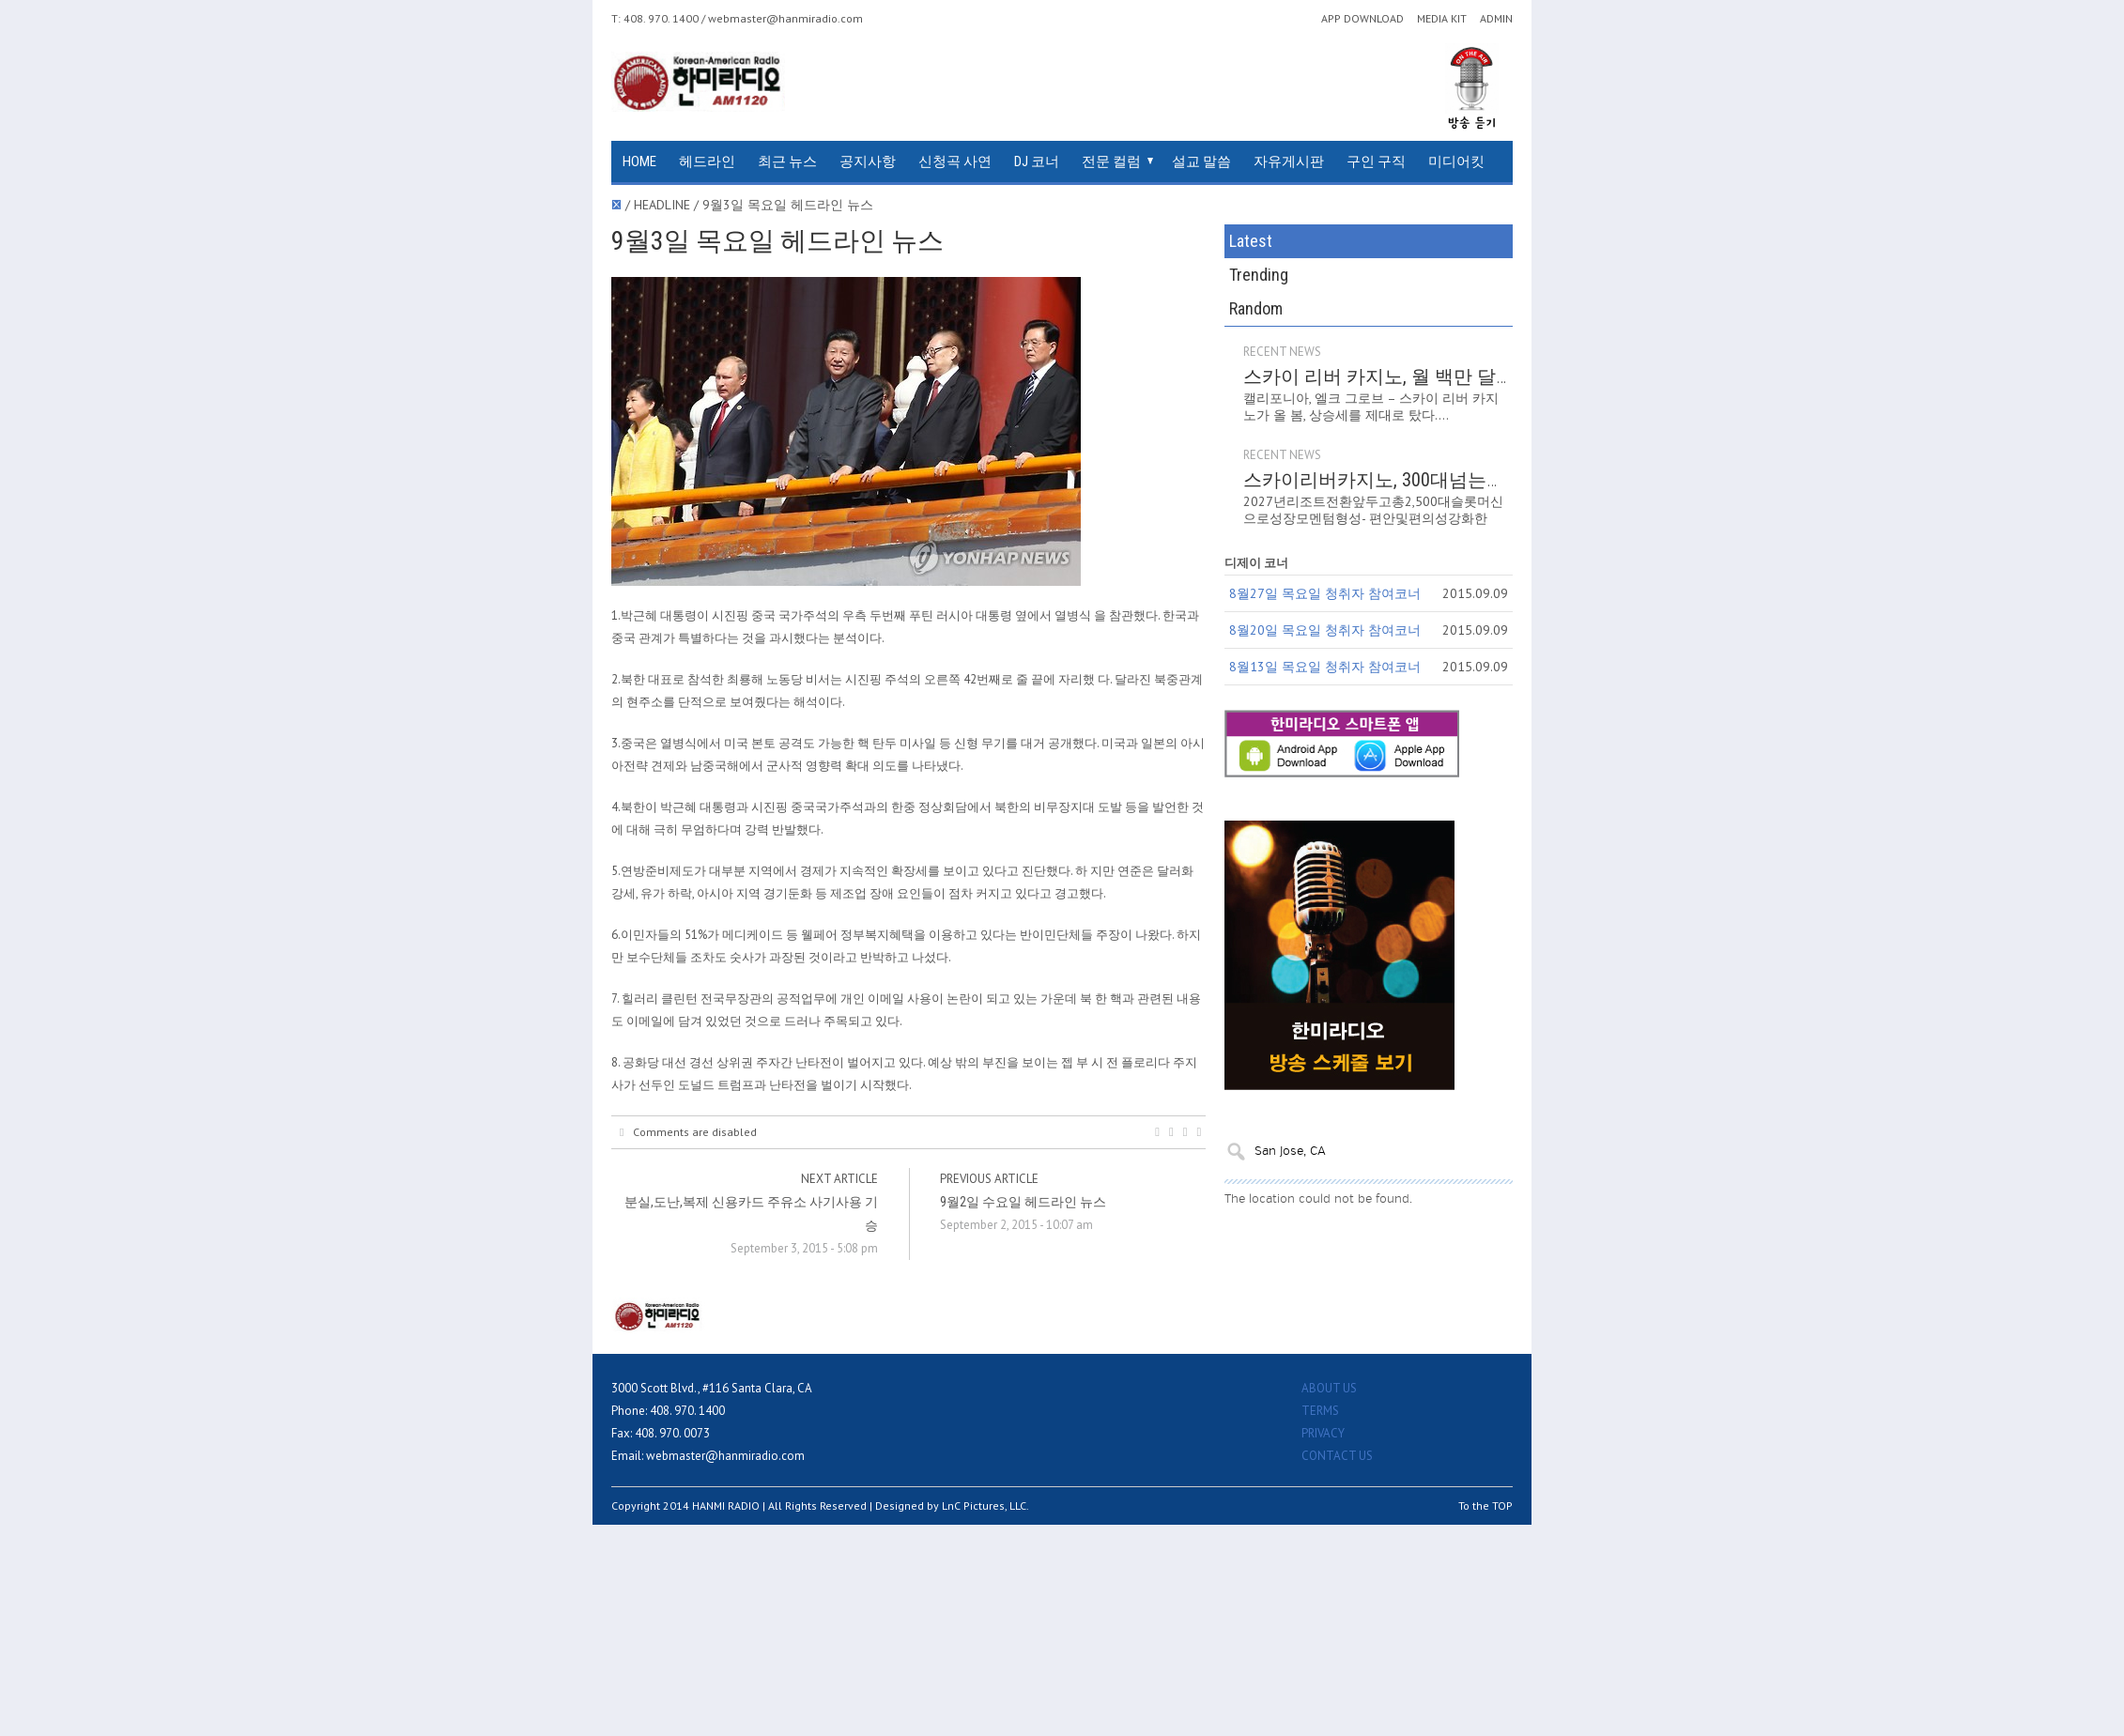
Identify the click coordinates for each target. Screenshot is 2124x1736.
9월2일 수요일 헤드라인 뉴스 (1023, 1201)
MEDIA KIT (1442, 18)
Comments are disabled (688, 1132)
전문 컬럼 (1111, 161)
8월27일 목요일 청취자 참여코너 (1325, 593)
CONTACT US (1337, 1456)
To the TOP (1485, 1505)
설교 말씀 (1201, 161)
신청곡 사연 (955, 161)
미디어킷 (1456, 161)
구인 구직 (1376, 161)
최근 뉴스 (787, 161)
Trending (1258, 274)
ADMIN (1496, 18)
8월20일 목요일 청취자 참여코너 (1325, 630)
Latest (1250, 241)
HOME (639, 161)
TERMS (1320, 1411)
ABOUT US (1329, 1388)
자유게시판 (1289, 161)
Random (1256, 308)
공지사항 (867, 161)
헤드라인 (707, 161)
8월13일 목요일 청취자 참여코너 (1325, 666)
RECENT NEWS (1282, 352)
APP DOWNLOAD (1362, 18)
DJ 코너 (1036, 161)
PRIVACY (1323, 1433)
